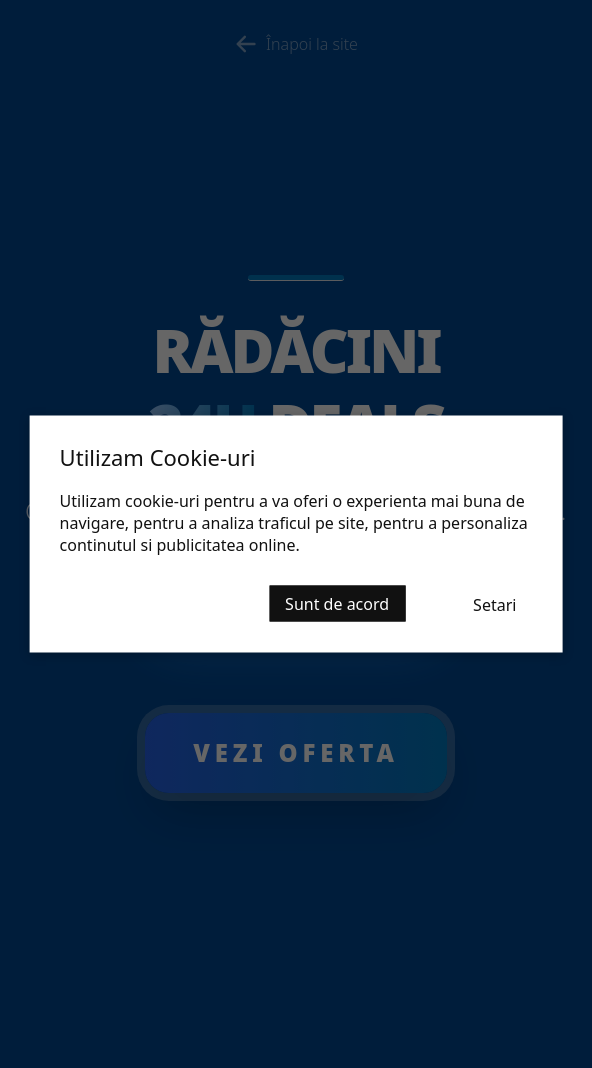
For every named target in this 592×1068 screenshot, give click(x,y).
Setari (494, 605)
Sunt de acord (337, 604)
